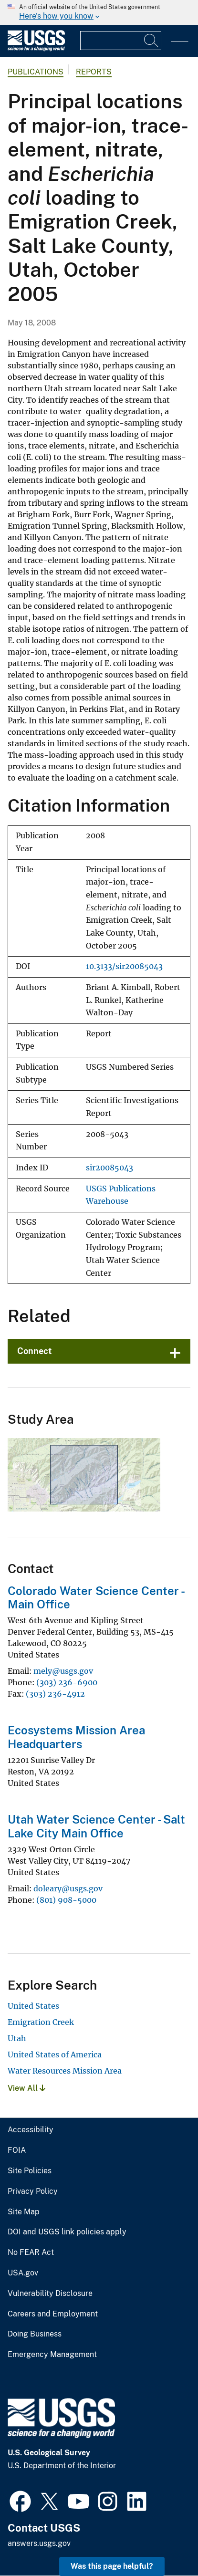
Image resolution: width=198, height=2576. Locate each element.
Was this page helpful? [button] (112, 2566)
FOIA (17, 2150)
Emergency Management (52, 2354)
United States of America (55, 2054)
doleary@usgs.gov (68, 1888)
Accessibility (30, 2130)
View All (26, 2088)
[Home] (36, 48)
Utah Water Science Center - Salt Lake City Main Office (96, 1826)
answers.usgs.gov (39, 2543)
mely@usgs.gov (63, 1671)
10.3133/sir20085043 (124, 966)
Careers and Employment (53, 2314)
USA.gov (23, 2273)
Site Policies (30, 2171)
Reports (94, 71)
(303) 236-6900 (66, 1682)
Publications (35, 71)
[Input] (120, 40)
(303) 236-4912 (55, 1694)
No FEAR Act (31, 2252)
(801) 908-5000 (66, 1900)
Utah (17, 2038)
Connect (34, 1351)
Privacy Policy (33, 2191)
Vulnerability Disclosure (50, 2293)
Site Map (24, 2212)
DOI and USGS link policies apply (67, 2232)
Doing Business (35, 2334)
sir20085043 (109, 1167)
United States (33, 2006)
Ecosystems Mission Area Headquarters (76, 1737)
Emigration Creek (41, 2022)
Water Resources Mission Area (65, 2070)
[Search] (151, 40)
